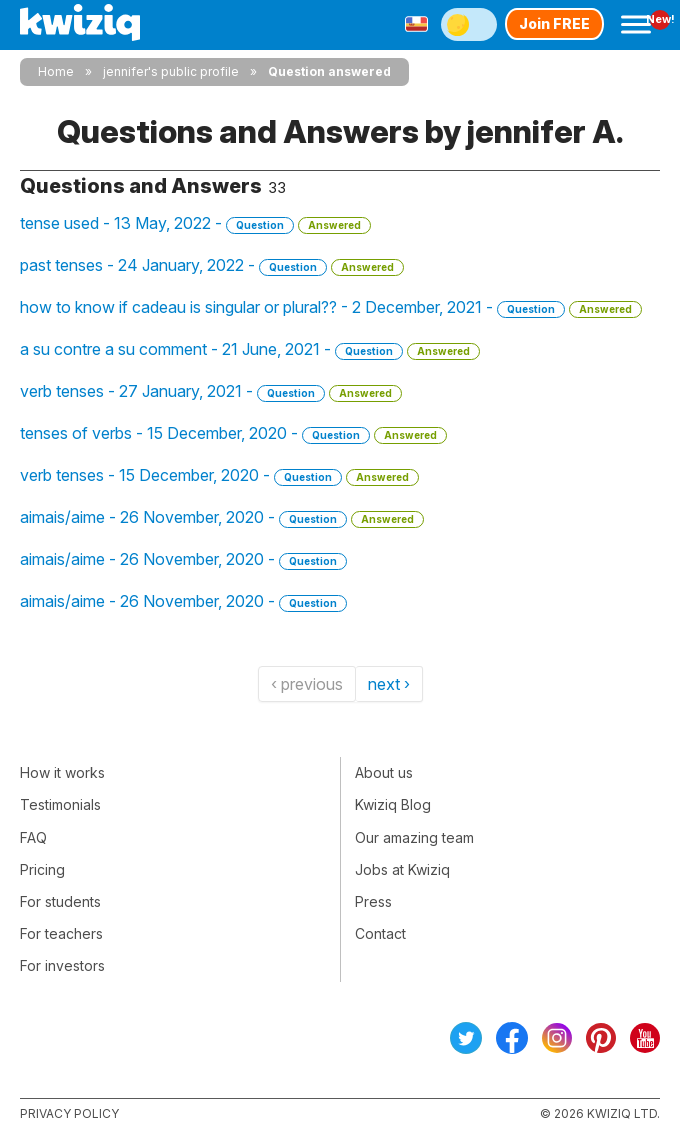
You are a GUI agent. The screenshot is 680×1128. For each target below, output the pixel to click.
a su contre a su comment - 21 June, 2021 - (250, 349)
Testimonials (60, 804)
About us (384, 772)
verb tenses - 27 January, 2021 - (211, 391)
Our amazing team (414, 837)
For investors (62, 965)
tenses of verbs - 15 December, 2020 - (233, 433)
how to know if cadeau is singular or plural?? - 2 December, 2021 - (331, 307)
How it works (62, 772)
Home (56, 71)
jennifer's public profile (171, 71)
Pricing (42, 869)
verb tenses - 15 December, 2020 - (219, 475)
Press (373, 901)
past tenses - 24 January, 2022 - (212, 265)
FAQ (33, 837)
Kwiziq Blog (393, 804)
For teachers (61, 933)
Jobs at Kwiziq (402, 869)
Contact (380, 933)
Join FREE (554, 23)
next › (389, 684)
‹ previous (307, 684)
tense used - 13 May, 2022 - (195, 223)
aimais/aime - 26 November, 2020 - (222, 517)
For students (60, 901)
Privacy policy (69, 1113)
